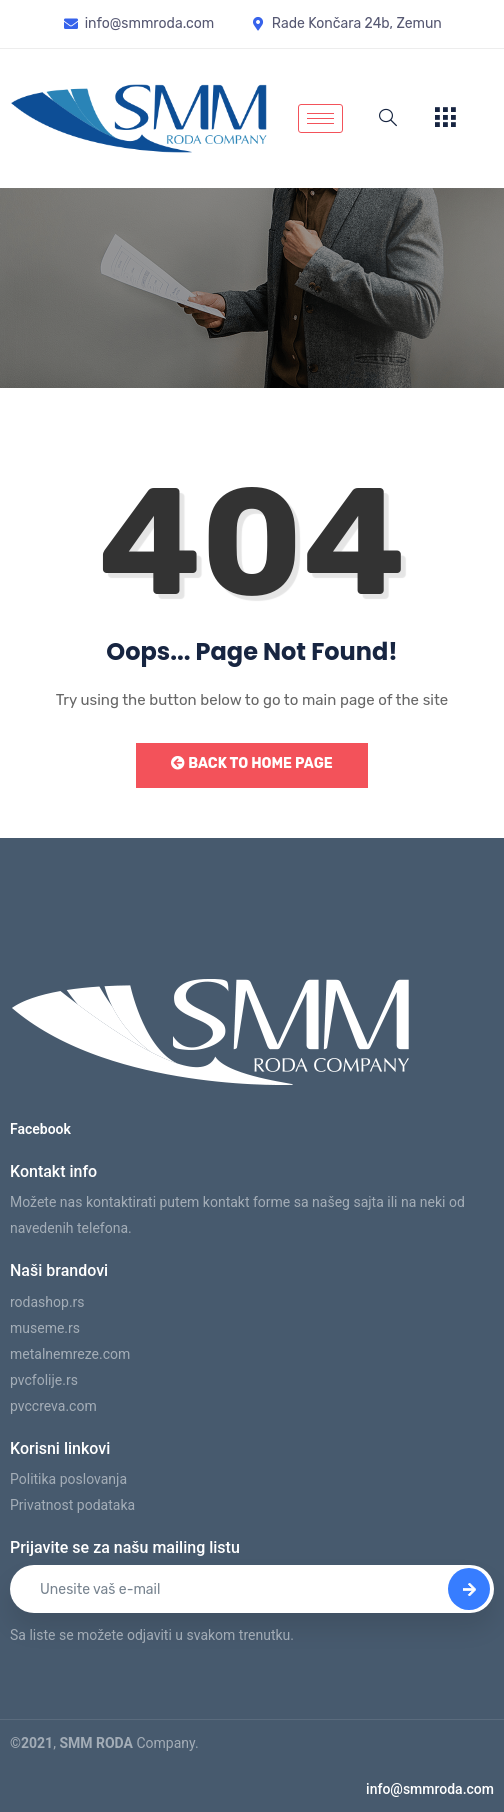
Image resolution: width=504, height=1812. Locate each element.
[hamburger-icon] (320, 118)
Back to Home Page (251, 763)
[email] (252, 1589)
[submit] (469, 1589)
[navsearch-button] (388, 119)
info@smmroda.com (430, 1789)
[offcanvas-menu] (445, 118)
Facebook (40, 1129)
